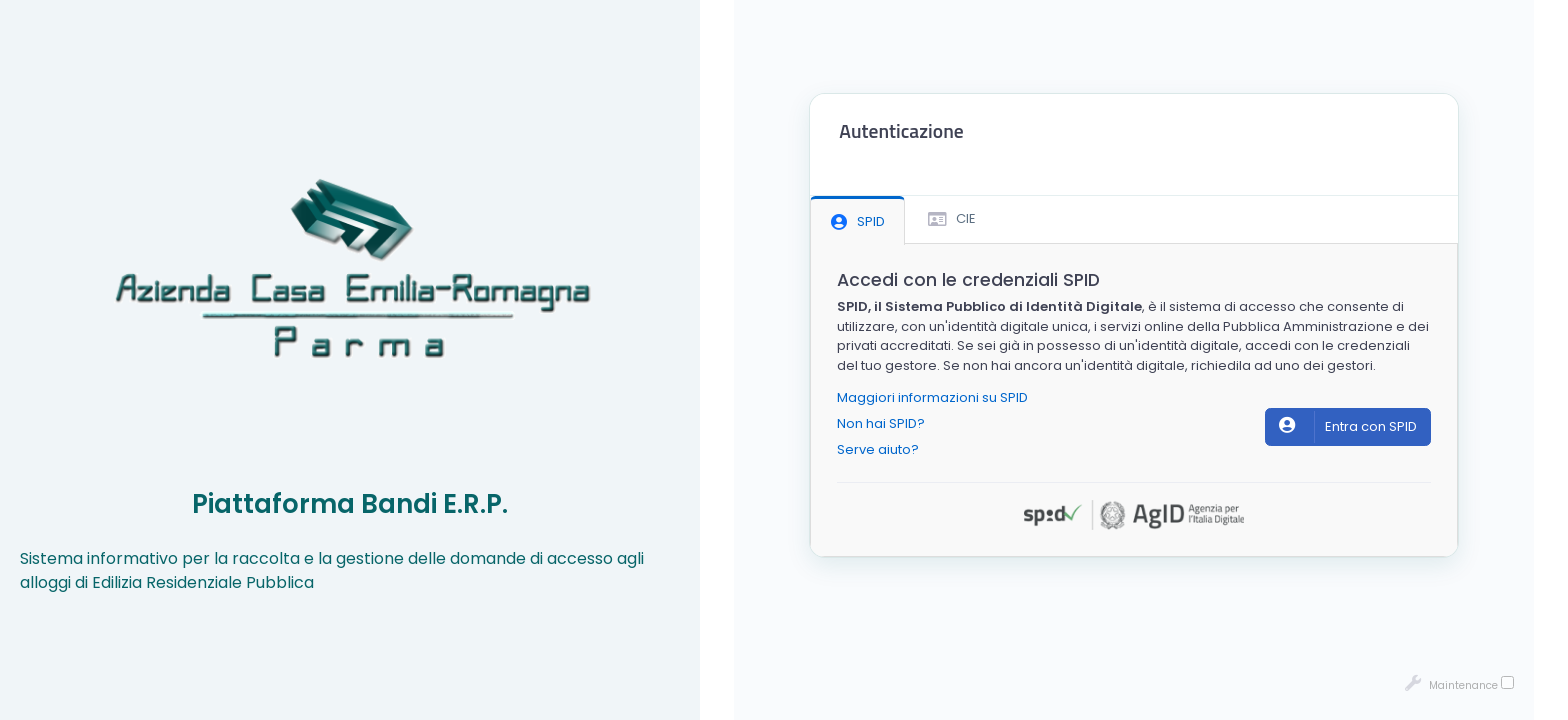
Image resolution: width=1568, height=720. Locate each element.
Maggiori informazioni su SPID (932, 397)
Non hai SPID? (881, 423)
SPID (858, 221)
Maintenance (1459, 684)
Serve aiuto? (878, 449)
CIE (952, 218)
